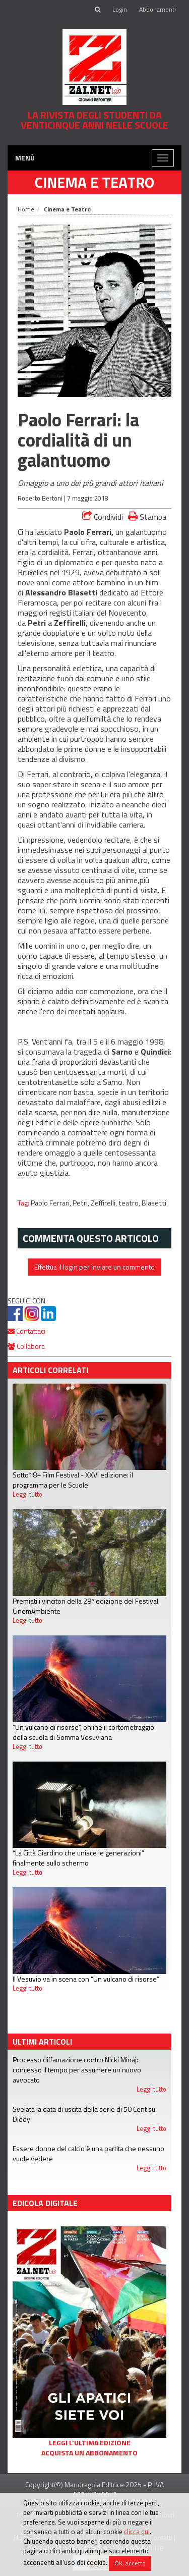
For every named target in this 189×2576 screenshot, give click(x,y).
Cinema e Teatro (94, 182)
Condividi (102, 517)
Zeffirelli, (104, 1203)
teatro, (130, 1203)
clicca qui (137, 2532)
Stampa (147, 516)
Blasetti (154, 1203)
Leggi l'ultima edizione (90, 2443)
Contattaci (26, 1331)
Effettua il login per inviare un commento (94, 1267)
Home (26, 209)
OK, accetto (130, 2563)
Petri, (82, 1203)
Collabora (26, 1346)
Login (119, 9)
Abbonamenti (157, 9)
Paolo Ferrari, (52, 1203)
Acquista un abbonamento (89, 2453)
